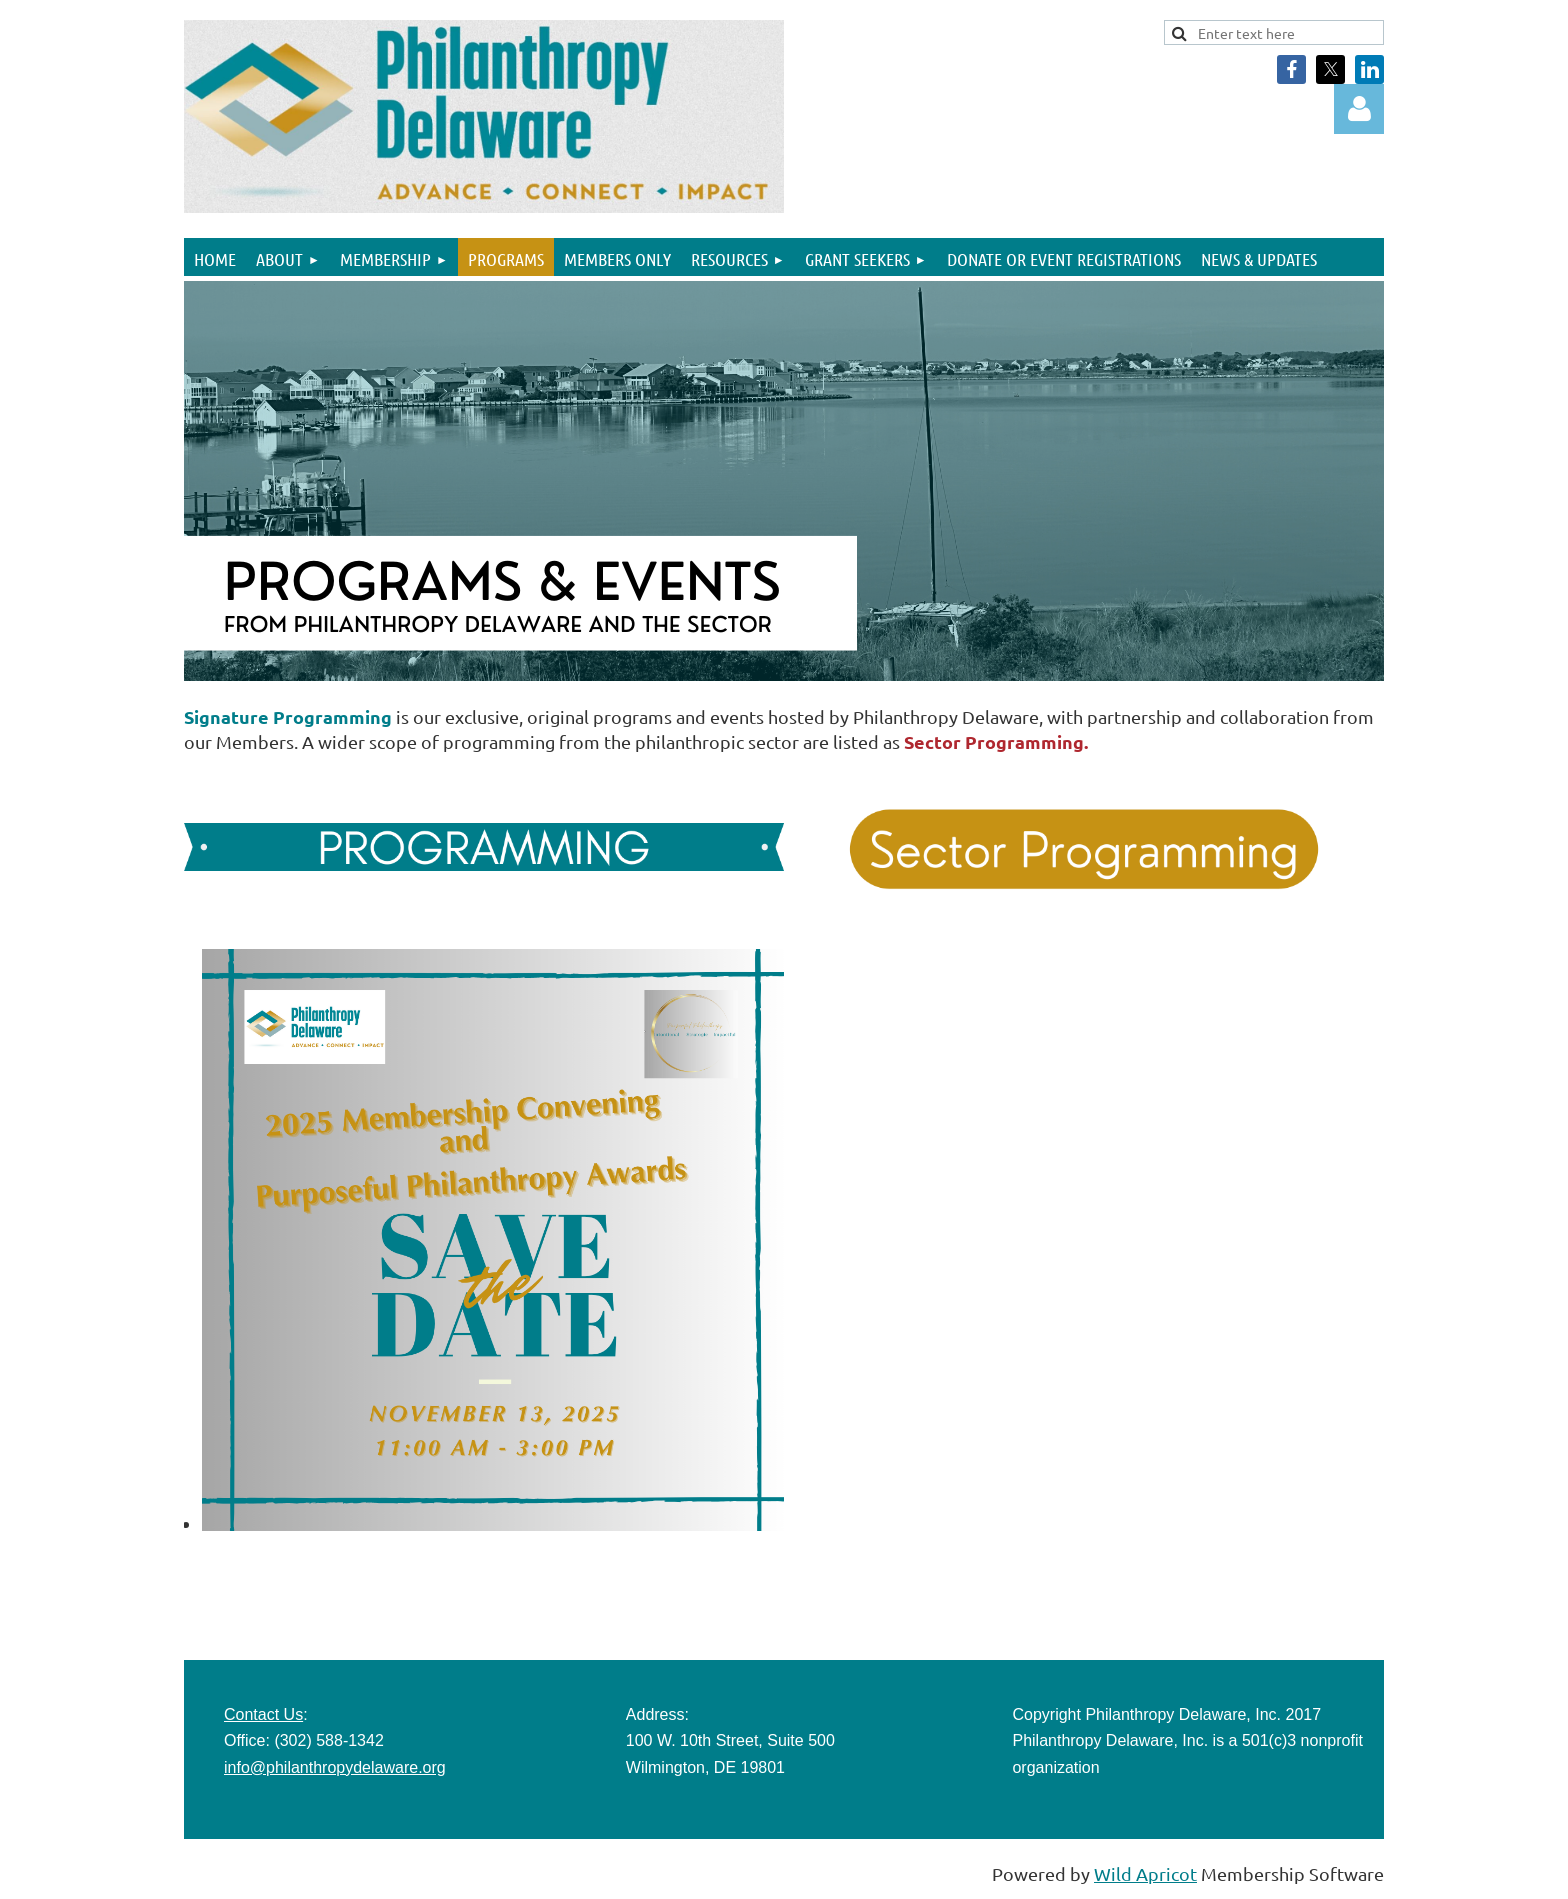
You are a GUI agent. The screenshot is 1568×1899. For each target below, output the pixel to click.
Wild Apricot (1145, 1873)
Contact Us (263, 1714)
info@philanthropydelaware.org (335, 1767)
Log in (1359, 109)
